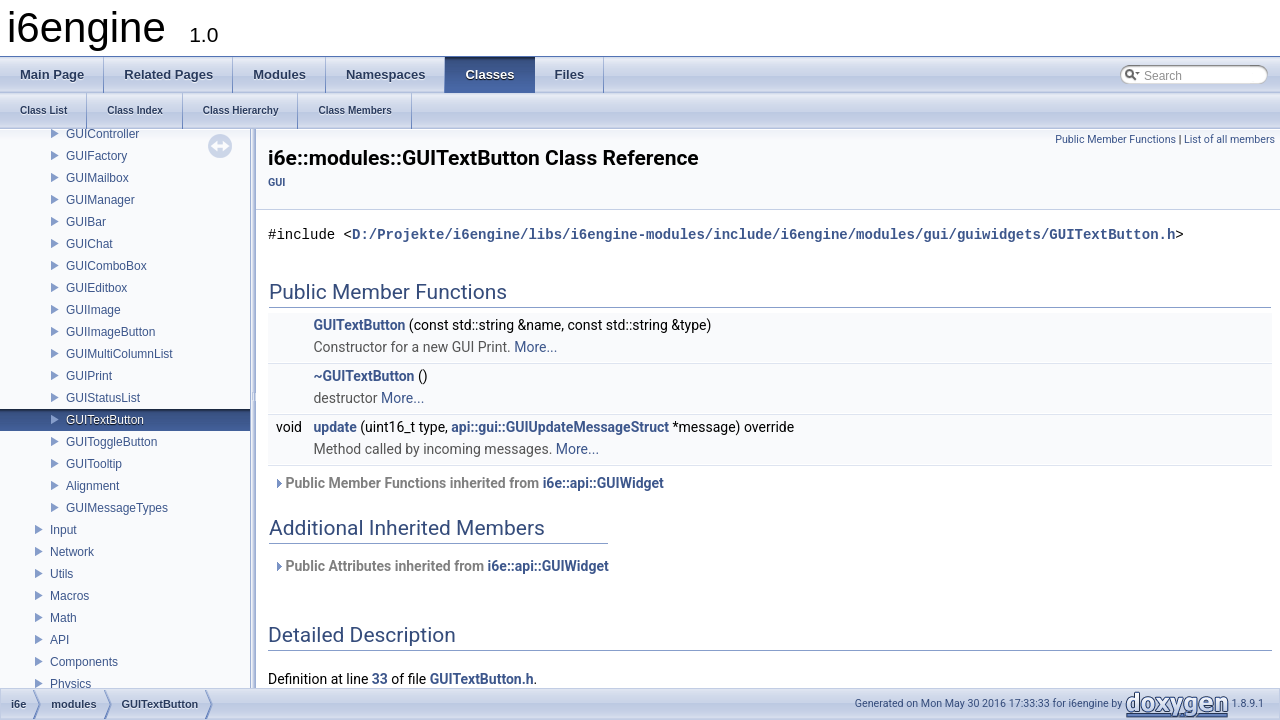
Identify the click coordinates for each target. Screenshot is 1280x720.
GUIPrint (89, 376)
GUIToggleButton (111, 442)
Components (84, 662)
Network (72, 552)
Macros (69, 596)
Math (63, 618)
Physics (70, 684)
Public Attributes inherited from (441, 566)
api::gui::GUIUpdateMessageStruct (560, 427)
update (334, 427)
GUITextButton (105, 420)
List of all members (1229, 139)
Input (63, 530)
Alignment (92, 486)
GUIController (102, 134)
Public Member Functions (1115, 139)
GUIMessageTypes (117, 508)
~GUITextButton (363, 376)
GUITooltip (94, 464)
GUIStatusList (103, 398)
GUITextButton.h (482, 679)
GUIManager (100, 200)
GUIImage (93, 310)
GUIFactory (96, 156)
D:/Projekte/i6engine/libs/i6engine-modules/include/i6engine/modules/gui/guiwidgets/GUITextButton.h (763, 234)
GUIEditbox (96, 288)
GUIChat (89, 244)
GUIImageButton (110, 332)
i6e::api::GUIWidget (603, 483)
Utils (61, 574)
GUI (276, 182)
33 (380, 679)
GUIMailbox (97, 178)
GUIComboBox (106, 266)
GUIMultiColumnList (119, 354)
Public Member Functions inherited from (468, 483)
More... (535, 347)
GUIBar (86, 222)
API (59, 640)
